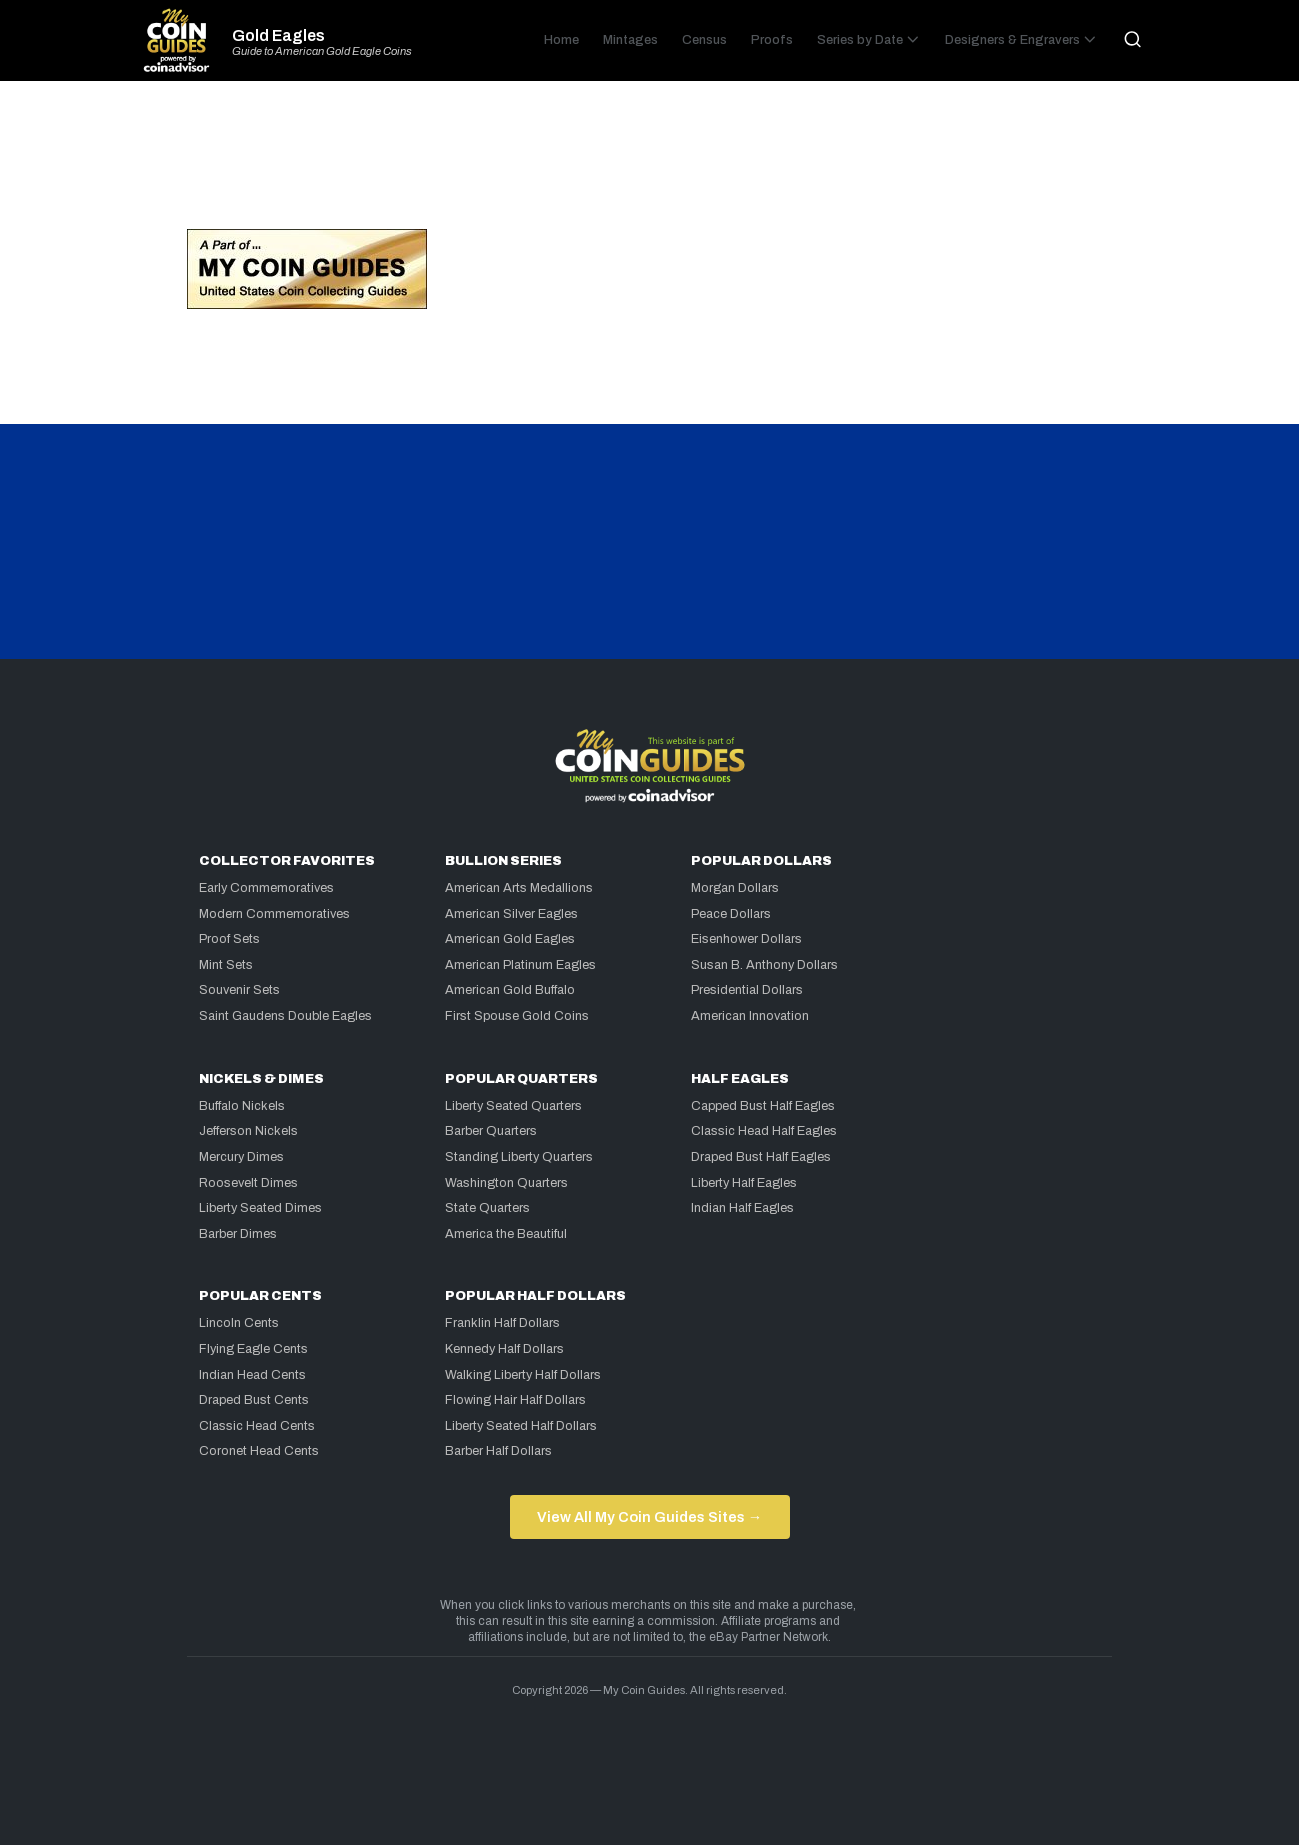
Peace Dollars (731, 914)
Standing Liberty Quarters (519, 1157)
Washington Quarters (506, 1183)
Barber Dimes (238, 1234)
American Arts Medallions (519, 888)
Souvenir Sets (239, 990)
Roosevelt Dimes (248, 1183)
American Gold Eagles (510, 939)
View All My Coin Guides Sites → (649, 1517)
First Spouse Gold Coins (517, 1016)
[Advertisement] (650, 164)
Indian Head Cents (252, 1375)
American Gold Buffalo (510, 990)
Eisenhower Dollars (746, 939)
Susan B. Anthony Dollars (764, 965)
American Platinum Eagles (520, 965)
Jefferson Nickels (248, 1131)
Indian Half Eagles (742, 1208)
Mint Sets (226, 965)
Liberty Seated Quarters (513, 1106)
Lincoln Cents (239, 1323)
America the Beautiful (506, 1234)
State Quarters (487, 1208)
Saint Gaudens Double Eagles (285, 1016)
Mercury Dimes (241, 1157)
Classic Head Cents (257, 1426)
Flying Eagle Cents (253, 1349)
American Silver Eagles (511, 914)
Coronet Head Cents (259, 1451)
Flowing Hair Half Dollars (515, 1400)
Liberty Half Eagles (744, 1183)
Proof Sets (229, 939)
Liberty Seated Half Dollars (521, 1426)
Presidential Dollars (747, 990)
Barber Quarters (491, 1131)
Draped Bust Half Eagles (761, 1157)
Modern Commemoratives (274, 914)
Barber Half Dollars (498, 1451)
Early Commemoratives (266, 888)
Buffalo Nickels (242, 1106)
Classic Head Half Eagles (764, 1131)
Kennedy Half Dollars (504, 1349)
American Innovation (750, 1016)
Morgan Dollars (735, 888)
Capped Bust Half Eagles (763, 1106)
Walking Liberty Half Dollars (523, 1375)
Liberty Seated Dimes (260, 1208)
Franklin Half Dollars (502, 1323)
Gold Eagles (278, 36)
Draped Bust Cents (254, 1400)
